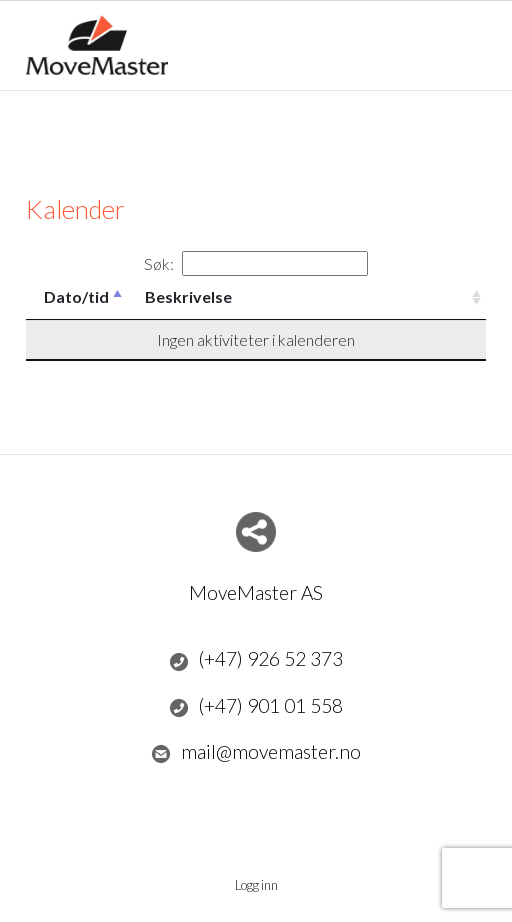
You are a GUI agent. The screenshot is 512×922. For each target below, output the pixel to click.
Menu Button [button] (468, 35)
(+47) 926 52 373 (256, 659)
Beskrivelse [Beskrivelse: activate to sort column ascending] (188, 296)
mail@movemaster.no (256, 752)
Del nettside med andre (256, 532)
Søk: (256, 263)
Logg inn (256, 885)
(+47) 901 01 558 (256, 706)
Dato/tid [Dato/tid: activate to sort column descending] (76, 296)
